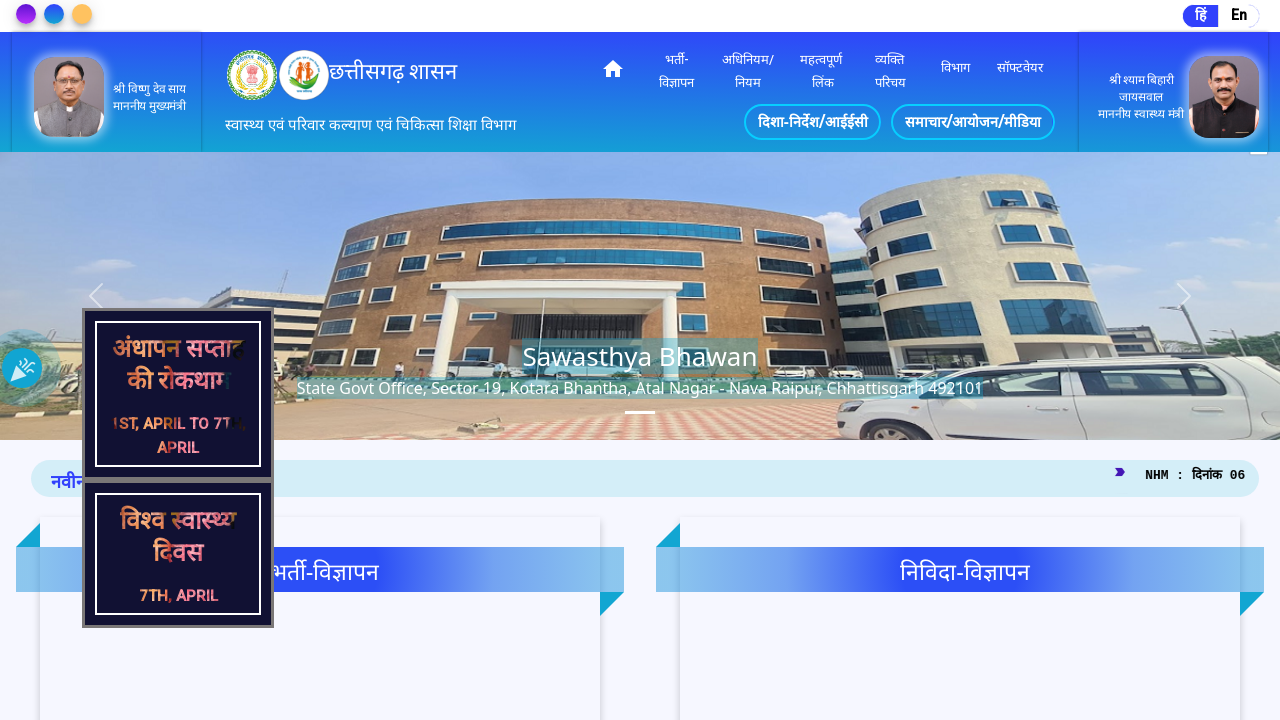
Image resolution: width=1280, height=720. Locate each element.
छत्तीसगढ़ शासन (393, 71)
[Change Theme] (26, 14)
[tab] (640, 412)
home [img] (613, 69)
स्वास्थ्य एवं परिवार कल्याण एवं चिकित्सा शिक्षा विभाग (370, 125)
